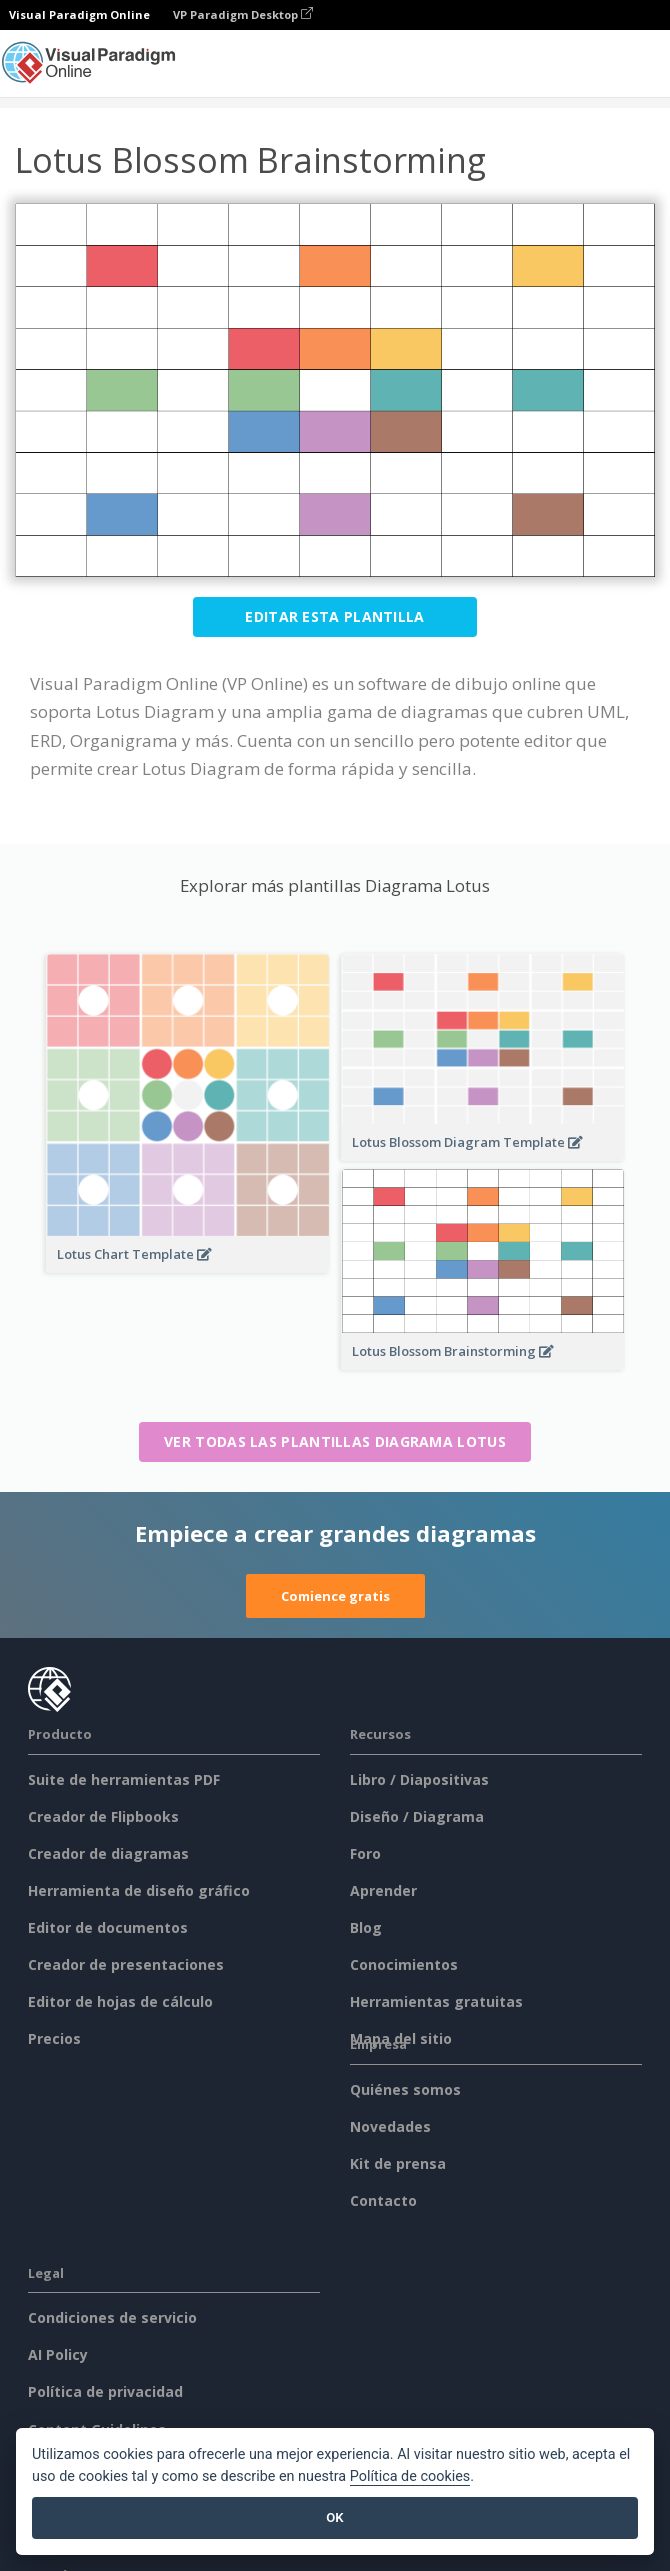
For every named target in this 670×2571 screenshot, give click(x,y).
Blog (366, 1927)
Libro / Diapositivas (419, 1779)
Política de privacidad (105, 2391)
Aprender (383, 1890)
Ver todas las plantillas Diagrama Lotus (335, 1441)
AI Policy (58, 2354)
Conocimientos (404, 1964)
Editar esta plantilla (334, 616)
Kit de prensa (398, 2163)
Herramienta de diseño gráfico (139, 1890)
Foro (365, 1853)
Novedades (390, 2126)
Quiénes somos (405, 2089)
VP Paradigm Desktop (243, 14)
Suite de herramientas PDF (124, 1779)
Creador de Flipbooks (103, 1816)
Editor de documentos (108, 1927)
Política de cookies (410, 2476)
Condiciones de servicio (112, 2317)
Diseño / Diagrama (417, 1816)
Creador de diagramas (108, 1853)
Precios (54, 2038)
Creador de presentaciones (126, 1964)
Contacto (383, 2200)
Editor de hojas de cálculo (120, 2001)
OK (334, 2517)
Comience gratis (335, 1596)
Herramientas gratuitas (436, 2001)
